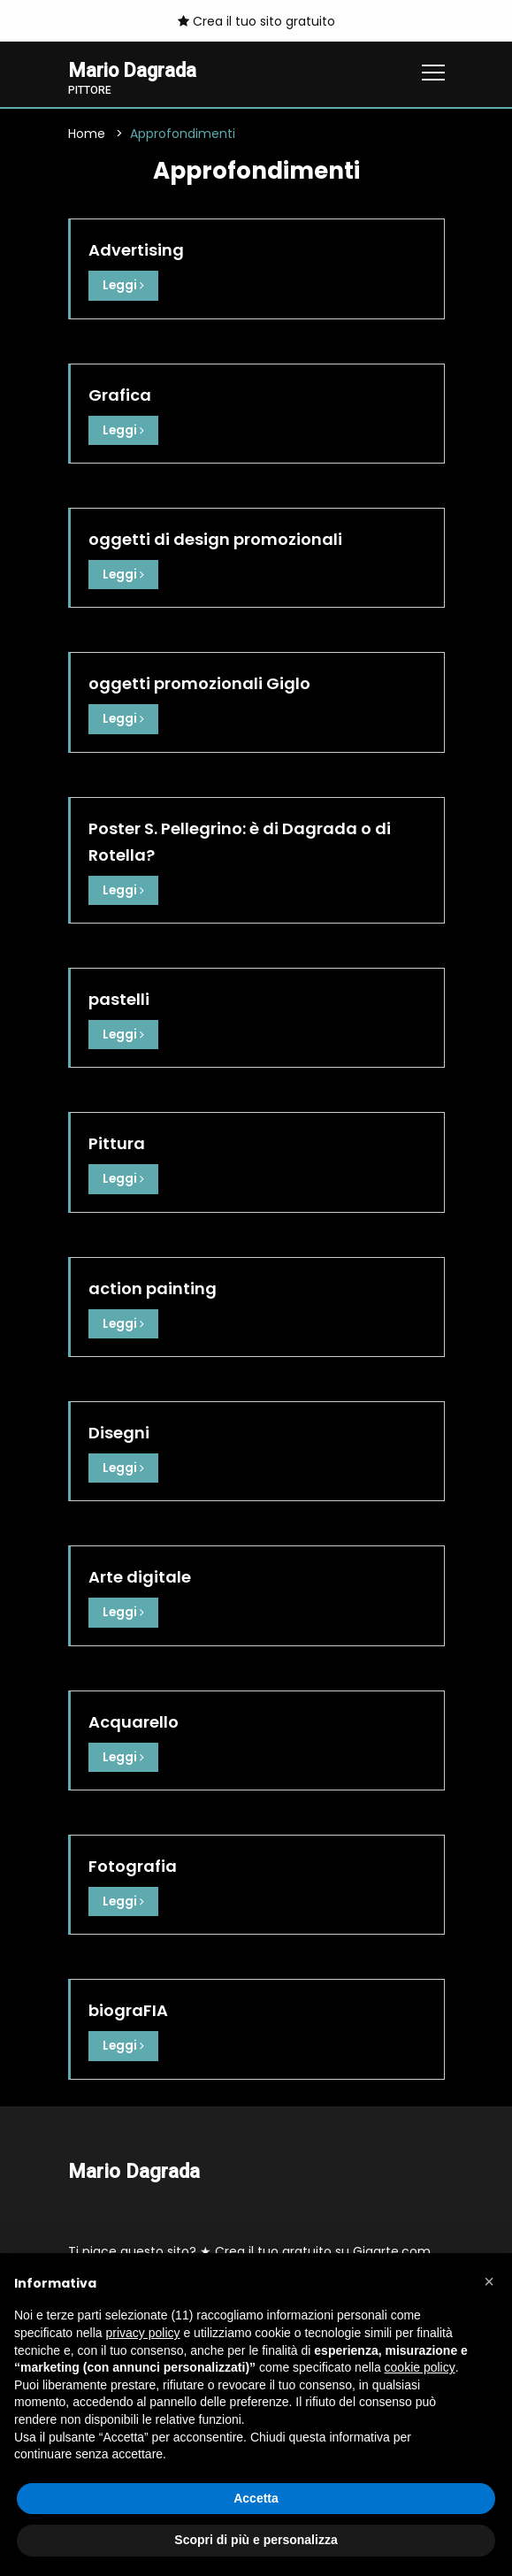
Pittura (116, 1142)
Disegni (118, 1431)
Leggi (124, 286)
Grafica (119, 395)
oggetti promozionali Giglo (199, 683)
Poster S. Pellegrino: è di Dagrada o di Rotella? (239, 840)
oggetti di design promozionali (215, 539)
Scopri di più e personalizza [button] (255, 2540)
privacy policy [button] (143, 2333)
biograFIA (128, 2008)
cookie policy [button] (420, 2367)
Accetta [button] (256, 2498)
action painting (152, 1287)
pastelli (118, 998)
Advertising (136, 251)
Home (86, 134)
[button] (489, 2281)
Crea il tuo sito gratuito (256, 21)
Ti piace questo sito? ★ (249, 2248)
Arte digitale (139, 1575)
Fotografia (132, 1863)
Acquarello (133, 1719)
